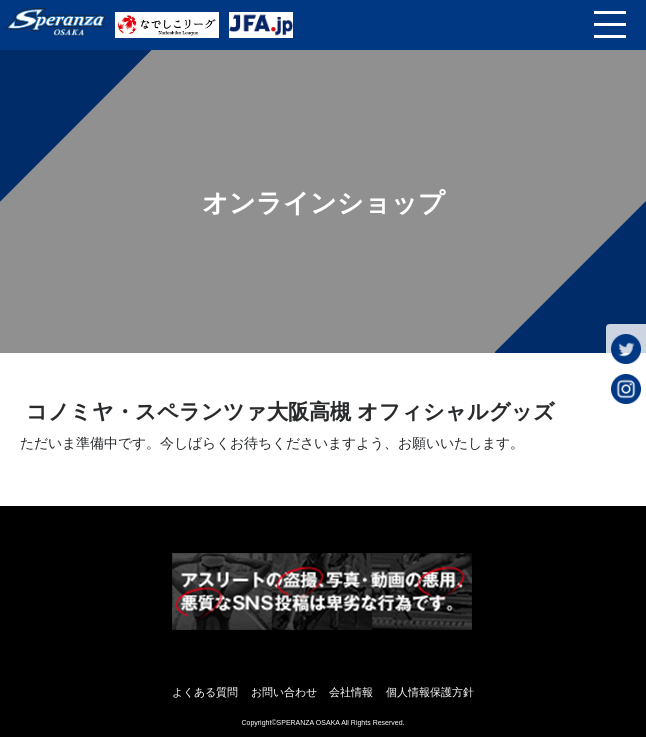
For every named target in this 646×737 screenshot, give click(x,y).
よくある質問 (205, 692)
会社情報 (351, 692)
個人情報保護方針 (430, 692)
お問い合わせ (284, 692)
